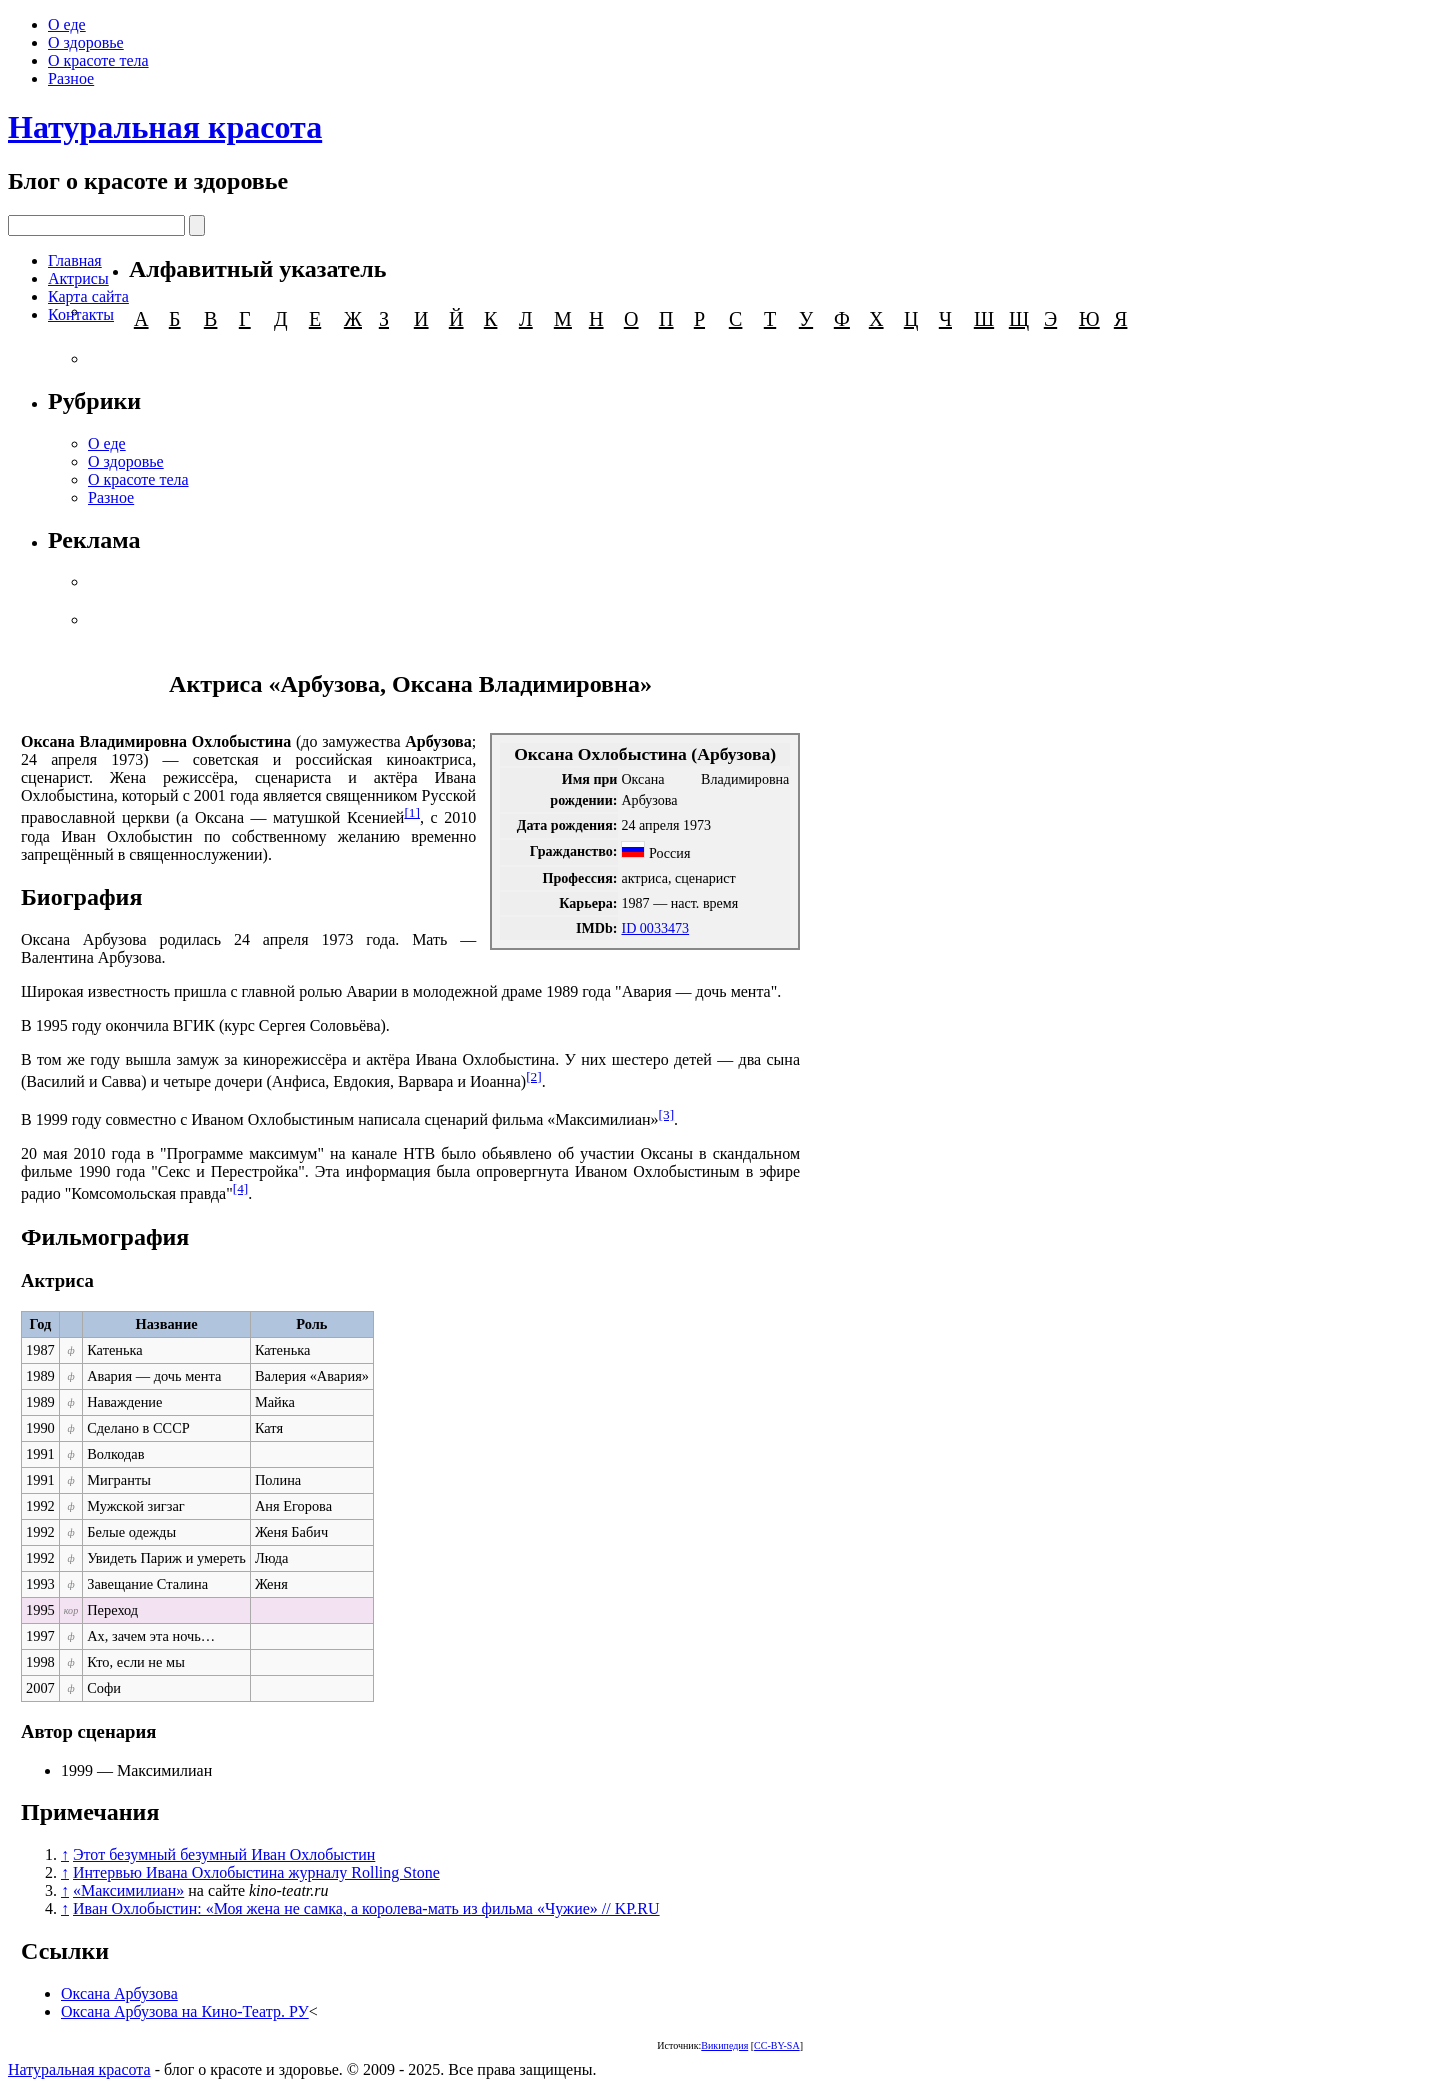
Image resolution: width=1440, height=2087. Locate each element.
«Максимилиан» (128, 1890)
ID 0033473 (655, 928)
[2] (534, 1076)
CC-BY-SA (777, 2045)
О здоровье (86, 42)
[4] (241, 1188)
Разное (71, 78)
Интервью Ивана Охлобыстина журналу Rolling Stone (256, 1872)
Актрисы (78, 278)
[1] (412, 812)
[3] (667, 1114)
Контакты (81, 314)
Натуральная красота (165, 127)
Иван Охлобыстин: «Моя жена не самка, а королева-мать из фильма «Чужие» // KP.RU (366, 1908)
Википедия (724, 2045)
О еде (67, 24)
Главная (75, 260)
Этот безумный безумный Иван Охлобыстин (224, 1854)
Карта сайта (88, 296)
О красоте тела (98, 60)
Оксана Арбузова (119, 1993)
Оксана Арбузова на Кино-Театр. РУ (185, 2011)
